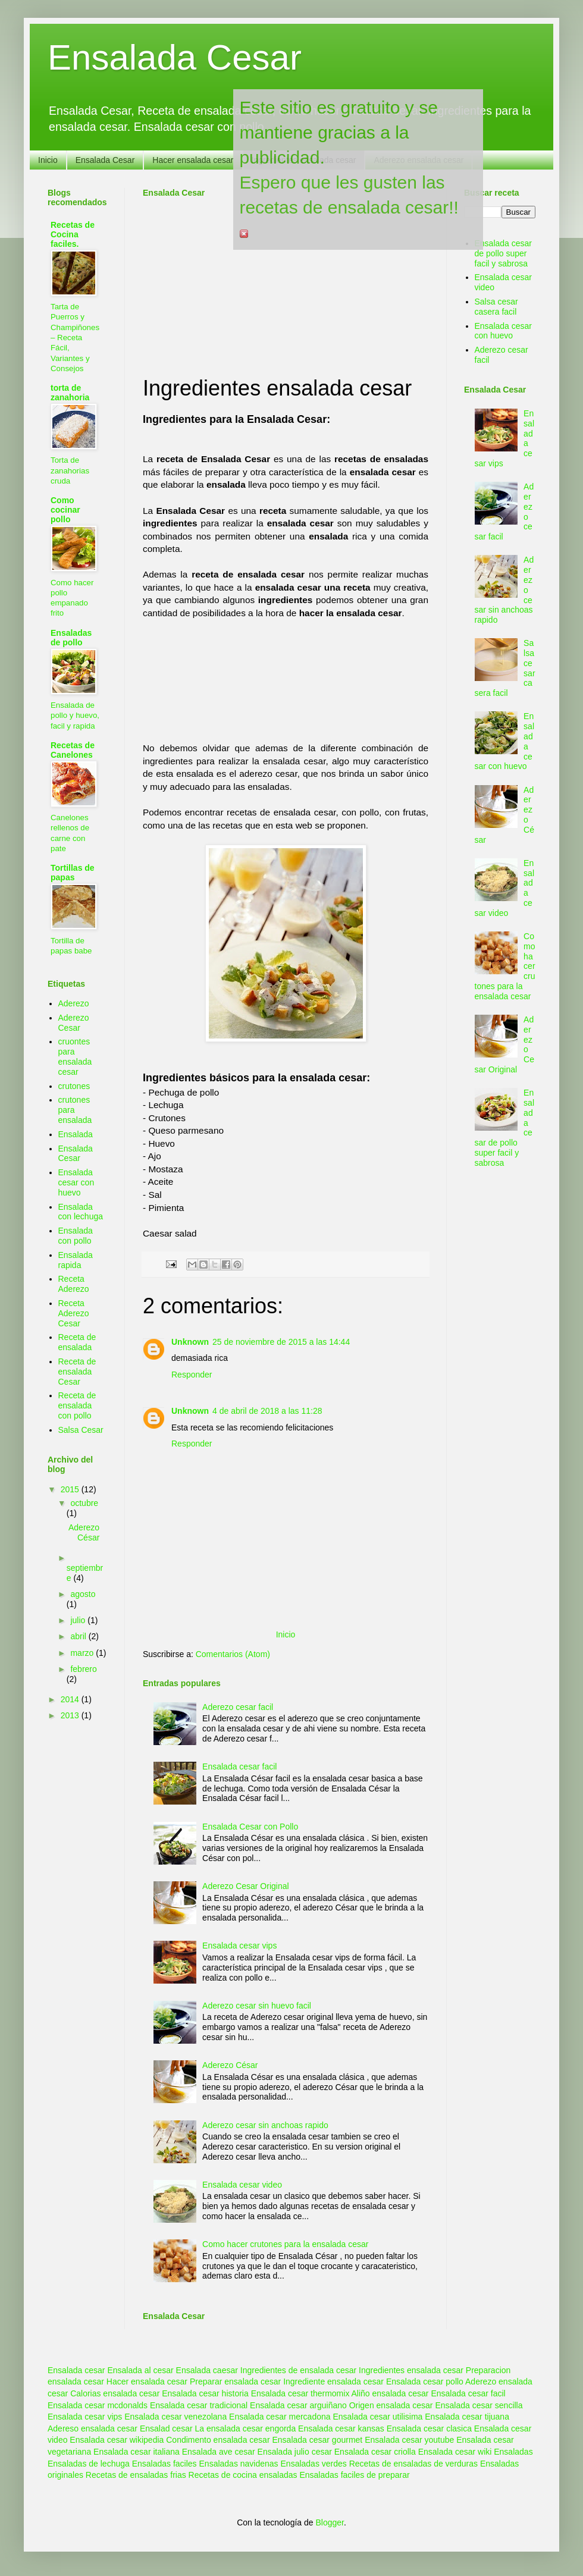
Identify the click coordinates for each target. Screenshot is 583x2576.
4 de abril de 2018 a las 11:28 (267, 1411)
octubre (84, 1503)
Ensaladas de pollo (71, 637)
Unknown (190, 1342)
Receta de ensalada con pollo (77, 1405)
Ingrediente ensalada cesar (333, 2381)
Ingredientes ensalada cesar (411, 2370)
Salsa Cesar (81, 1430)
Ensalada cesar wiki (455, 2451)
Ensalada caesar (207, 2370)
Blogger (329, 2522)
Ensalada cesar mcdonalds (98, 2405)
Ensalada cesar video (242, 2184)
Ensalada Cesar (175, 57)
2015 (71, 1489)
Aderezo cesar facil (237, 1707)
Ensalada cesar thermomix (300, 2393)
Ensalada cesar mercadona (279, 2416)
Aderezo (73, 1003)
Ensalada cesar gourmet (317, 2440)
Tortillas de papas (73, 872)
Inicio (48, 160)
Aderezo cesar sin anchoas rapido (265, 2125)
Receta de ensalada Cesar (77, 1371)
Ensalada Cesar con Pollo (250, 1826)
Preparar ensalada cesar (235, 2381)
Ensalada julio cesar (295, 2451)
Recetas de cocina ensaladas (243, 2475)
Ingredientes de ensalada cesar (298, 2370)
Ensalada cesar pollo (424, 2381)
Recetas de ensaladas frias (136, 2475)
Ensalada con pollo (75, 1235)
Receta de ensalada (77, 1342)
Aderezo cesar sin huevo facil (256, 2005)
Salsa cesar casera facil (496, 306)
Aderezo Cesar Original (245, 1886)
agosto (82, 1594)
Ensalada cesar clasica (429, 2428)
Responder (191, 1374)
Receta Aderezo (73, 1284)
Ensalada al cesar (140, 2370)
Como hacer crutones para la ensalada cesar (285, 2244)
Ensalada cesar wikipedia (117, 2440)
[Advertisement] (231, 280)
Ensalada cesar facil (239, 1766)
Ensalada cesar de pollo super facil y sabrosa (503, 253)
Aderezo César (230, 2065)
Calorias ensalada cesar (114, 2393)
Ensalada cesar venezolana (175, 2416)
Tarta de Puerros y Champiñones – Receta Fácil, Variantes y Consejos (75, 337)
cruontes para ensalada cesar (75, 1056)
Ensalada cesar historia (205, 2393)
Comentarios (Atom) (233, 1654)
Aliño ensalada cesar (390, 2393)
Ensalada (75, 1134)
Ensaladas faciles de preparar (354, 2475)
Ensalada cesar (76, 2370)
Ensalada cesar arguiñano (298, 2405)
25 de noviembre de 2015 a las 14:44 (281, 1342)
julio (78, 1620)
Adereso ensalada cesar (92, 2428)
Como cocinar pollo (65, 509)
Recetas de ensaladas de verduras (413, 2463)
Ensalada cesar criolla (375, 2451)
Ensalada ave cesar (218, 2451)
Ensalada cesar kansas (341, 2428)
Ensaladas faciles (164, 2463)
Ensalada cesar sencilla (478, 2405)
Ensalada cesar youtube (409, 2440)
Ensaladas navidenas (238, 2463)
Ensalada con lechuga (81, 1212)
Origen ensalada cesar (391, 2405)
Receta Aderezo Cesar (73, 1313)
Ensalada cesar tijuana (467, 2416)
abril (79, 1636)
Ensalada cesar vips (239, 1945)
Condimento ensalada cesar (217, 2440)
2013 (71, 1715)
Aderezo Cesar (73, 1023)
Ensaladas (513, 2451)
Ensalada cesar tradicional (198, 2405)
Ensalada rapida (75, 1260)
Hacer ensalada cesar (192, 160)
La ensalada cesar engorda (245, 2428)
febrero (83, 1669)
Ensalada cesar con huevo (76, 1182)
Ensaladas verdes (314, 2463)
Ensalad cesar (166, 2428)
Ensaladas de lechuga (89, 2463)
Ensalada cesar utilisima (377, 2416)
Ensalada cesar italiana (136, 2451)
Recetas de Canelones (73, 750)
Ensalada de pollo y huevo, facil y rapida (75, 715)
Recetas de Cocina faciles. (73, 234)
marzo (83, 1653)
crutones (74, 1086)
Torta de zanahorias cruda (70, 470)
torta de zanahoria (70, 392)
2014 (71, 1699)
